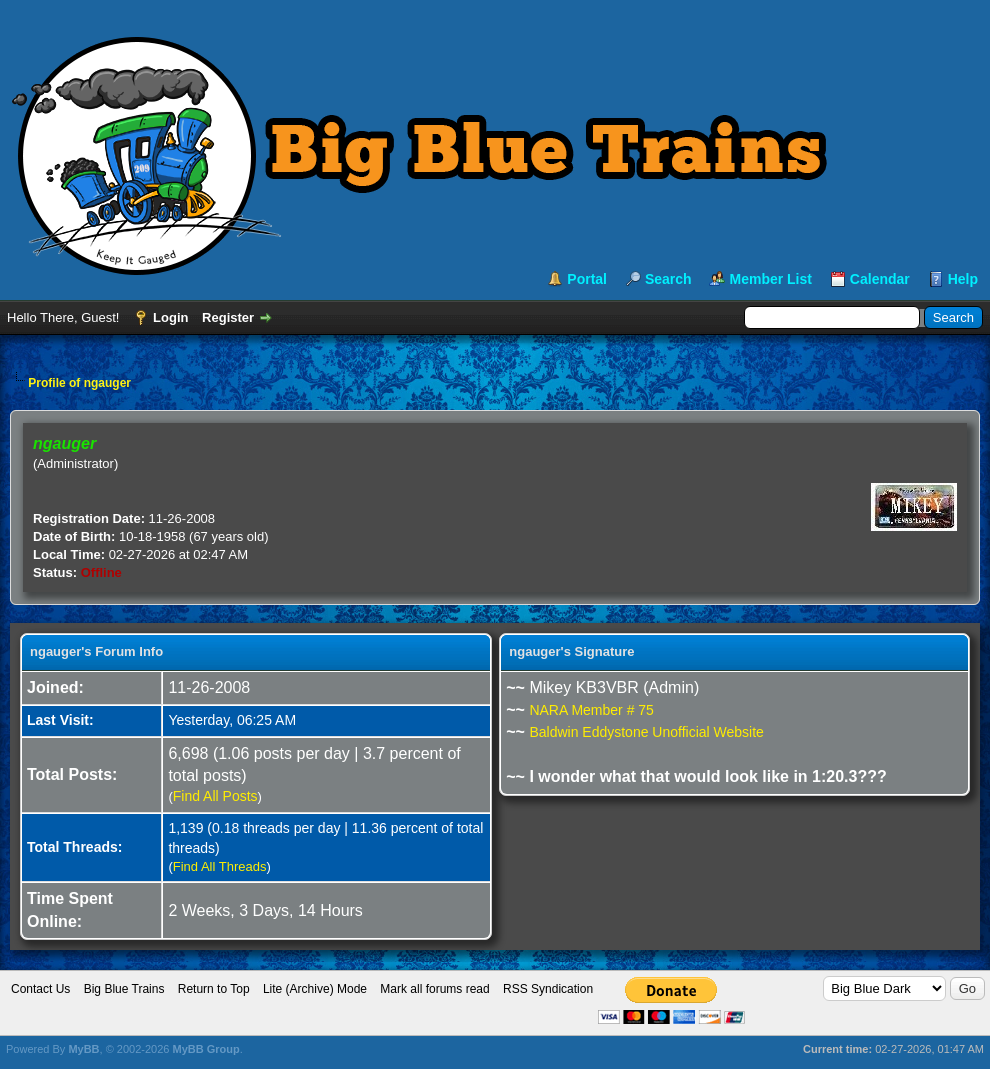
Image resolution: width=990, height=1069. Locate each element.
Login (170, 317)
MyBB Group (205, 1049)
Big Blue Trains (124, 989)
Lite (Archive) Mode (315, 989)
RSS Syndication (548, 989)
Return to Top (214, 989)
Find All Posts (215, 796)
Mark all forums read (434, 989)
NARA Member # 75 (591, 710)
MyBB (83, 1049)
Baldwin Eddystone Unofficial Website (646, 732)
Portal (587, 279)
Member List (770, 279)
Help (963, 279)
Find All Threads (220, 866)
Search (668, 279)
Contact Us (40, 989)
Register (228, 317)
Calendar (880, 279)
